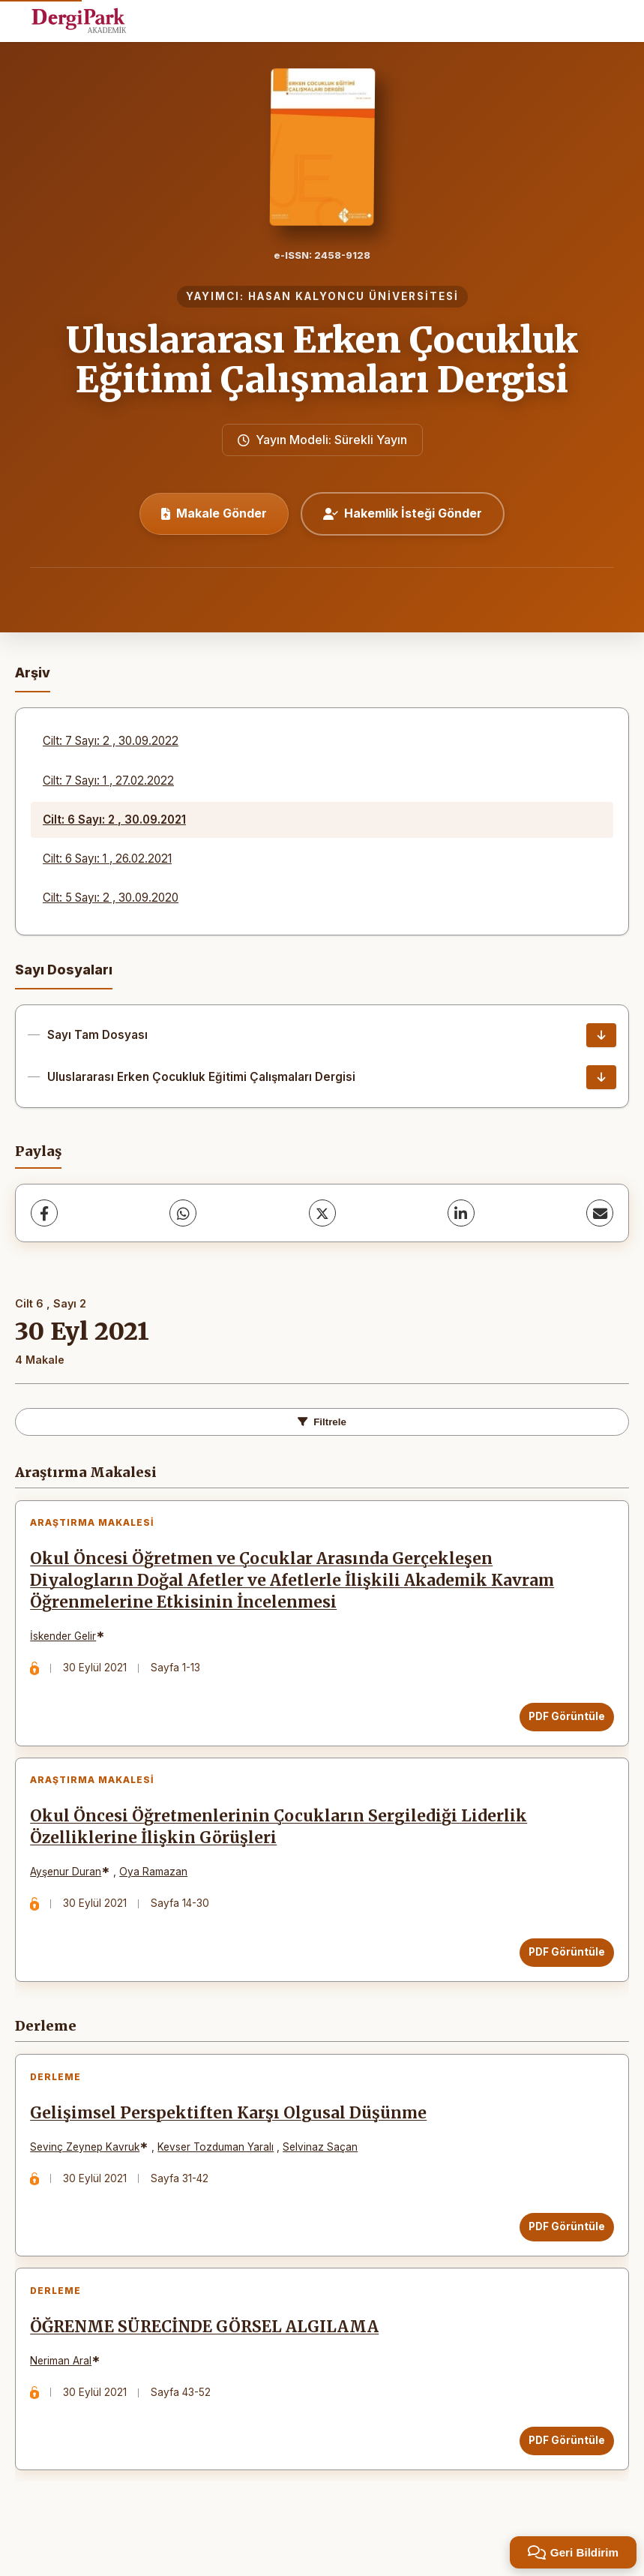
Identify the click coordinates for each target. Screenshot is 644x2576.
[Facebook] (44, 1212)
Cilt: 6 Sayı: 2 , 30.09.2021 (114, 819)
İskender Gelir (67, 1641)
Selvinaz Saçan (324, 2169)
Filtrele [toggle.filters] (322, 1422)
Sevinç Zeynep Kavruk (89, 2169)
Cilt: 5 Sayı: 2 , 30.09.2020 (110, 897)
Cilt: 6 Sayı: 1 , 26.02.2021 (107, 858)
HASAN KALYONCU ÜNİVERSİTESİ (353, 296)
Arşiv (32, 672)
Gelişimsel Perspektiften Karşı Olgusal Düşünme (232, 2135)
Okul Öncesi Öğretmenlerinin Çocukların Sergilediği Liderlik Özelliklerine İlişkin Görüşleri (283, 1839)
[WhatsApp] (182, 1212)
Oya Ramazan (158, 1885)
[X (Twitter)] (322, 1212)
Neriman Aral (65, 2391)
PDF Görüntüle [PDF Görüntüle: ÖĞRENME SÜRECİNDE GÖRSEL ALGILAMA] (562, 2471)
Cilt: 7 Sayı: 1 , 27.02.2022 (108, 780)
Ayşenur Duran (70, 1885)
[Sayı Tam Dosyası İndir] (601, 1035)
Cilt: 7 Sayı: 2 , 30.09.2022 (110, 741)
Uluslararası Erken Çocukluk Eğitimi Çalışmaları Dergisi (322, 359)
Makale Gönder (214, 513)
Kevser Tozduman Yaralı (220, 2169)
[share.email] (599, 1212)
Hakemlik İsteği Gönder (402, 513)
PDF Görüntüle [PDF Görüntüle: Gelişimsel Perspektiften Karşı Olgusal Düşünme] (562, 2248)
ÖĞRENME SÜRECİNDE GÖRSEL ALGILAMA (208, 2357)
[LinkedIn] (461, 1212)
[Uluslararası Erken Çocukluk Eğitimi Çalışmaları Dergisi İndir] (601, 1077)
